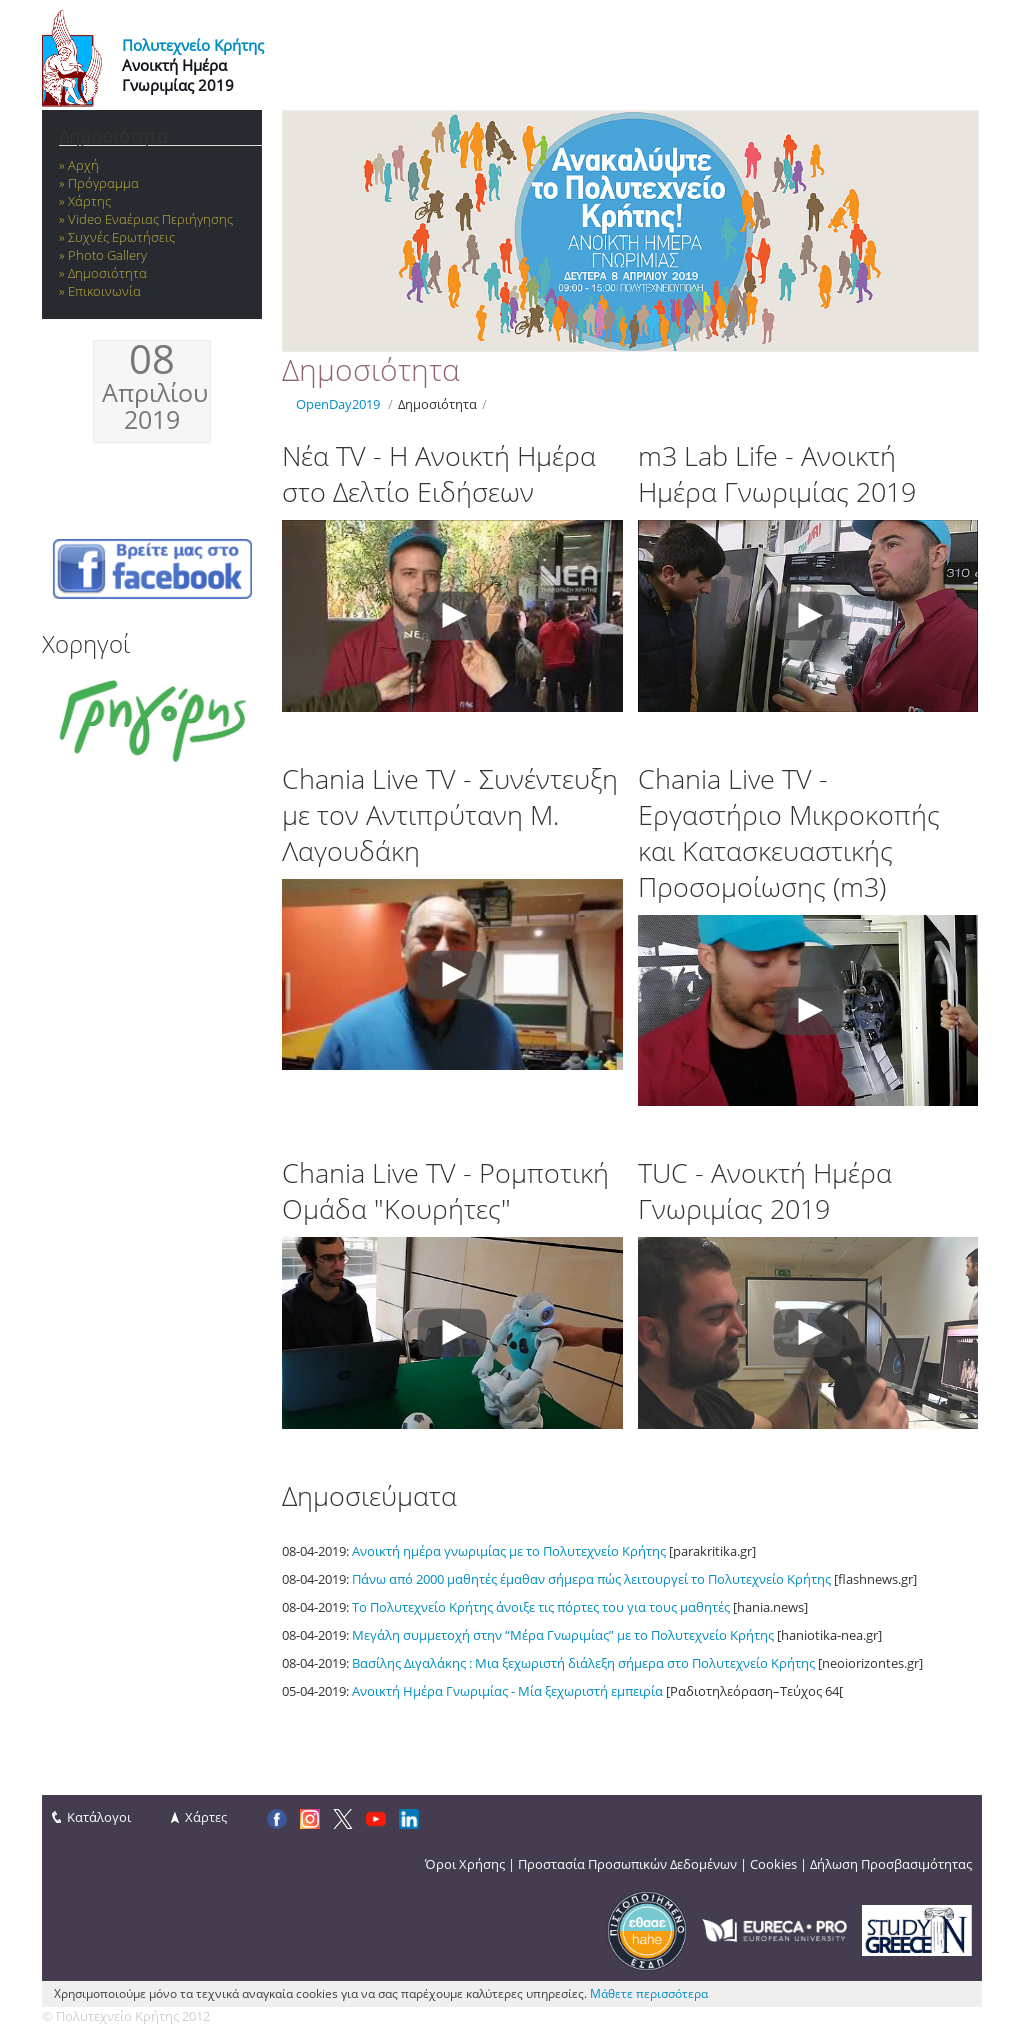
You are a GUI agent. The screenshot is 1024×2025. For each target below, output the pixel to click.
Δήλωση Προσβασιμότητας (891, 1864)
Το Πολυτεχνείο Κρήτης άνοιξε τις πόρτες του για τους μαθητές (541, 1607)
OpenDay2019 (338, 404)
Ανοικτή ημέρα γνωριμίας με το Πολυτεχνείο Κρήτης (509, 1551)
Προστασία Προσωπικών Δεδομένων (627, 1864)
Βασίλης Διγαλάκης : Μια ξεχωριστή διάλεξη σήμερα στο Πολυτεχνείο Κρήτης (583, 1663)
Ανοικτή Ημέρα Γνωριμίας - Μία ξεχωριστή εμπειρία (507, 1691)
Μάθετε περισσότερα (649, 1993)
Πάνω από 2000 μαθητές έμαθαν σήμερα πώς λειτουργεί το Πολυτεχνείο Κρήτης (591, 1579)
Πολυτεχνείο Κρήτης (193, 45)
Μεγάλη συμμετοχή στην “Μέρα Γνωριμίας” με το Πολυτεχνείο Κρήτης (563, 1635)
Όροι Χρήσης (465, 1864)
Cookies (773, 1864)
